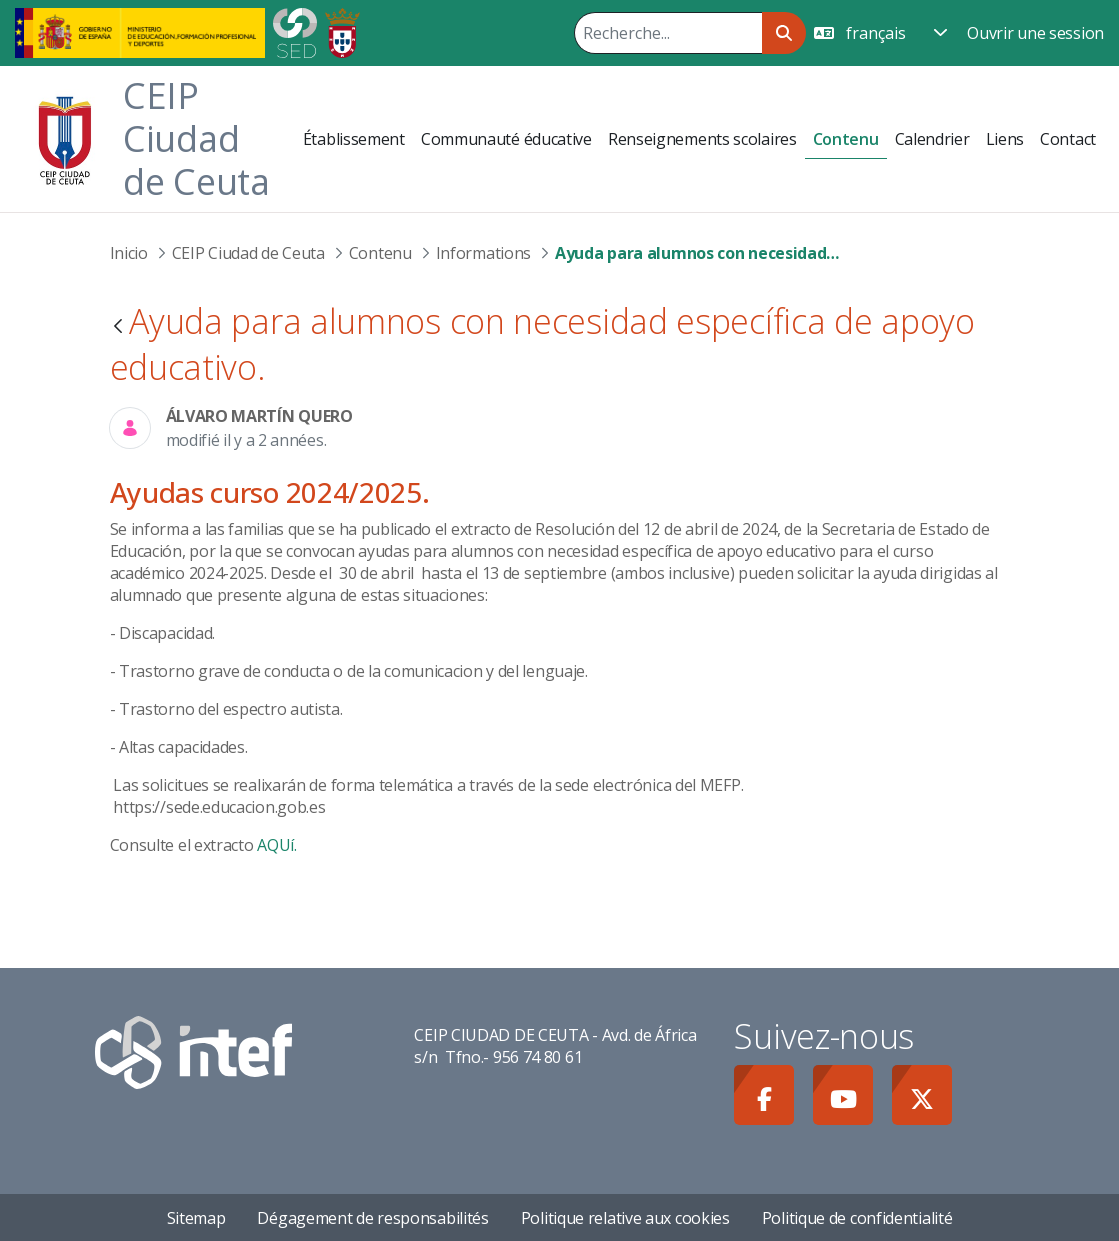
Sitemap (196, 1218)
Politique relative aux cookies (625, 1218)
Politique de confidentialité (857, 1218)
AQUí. (277, 845)
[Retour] (118, 327)
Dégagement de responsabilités (372, 1218)
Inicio (129, 253)
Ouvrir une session (1035, 33)
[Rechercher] (668, 33)
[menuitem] (354, 139)
